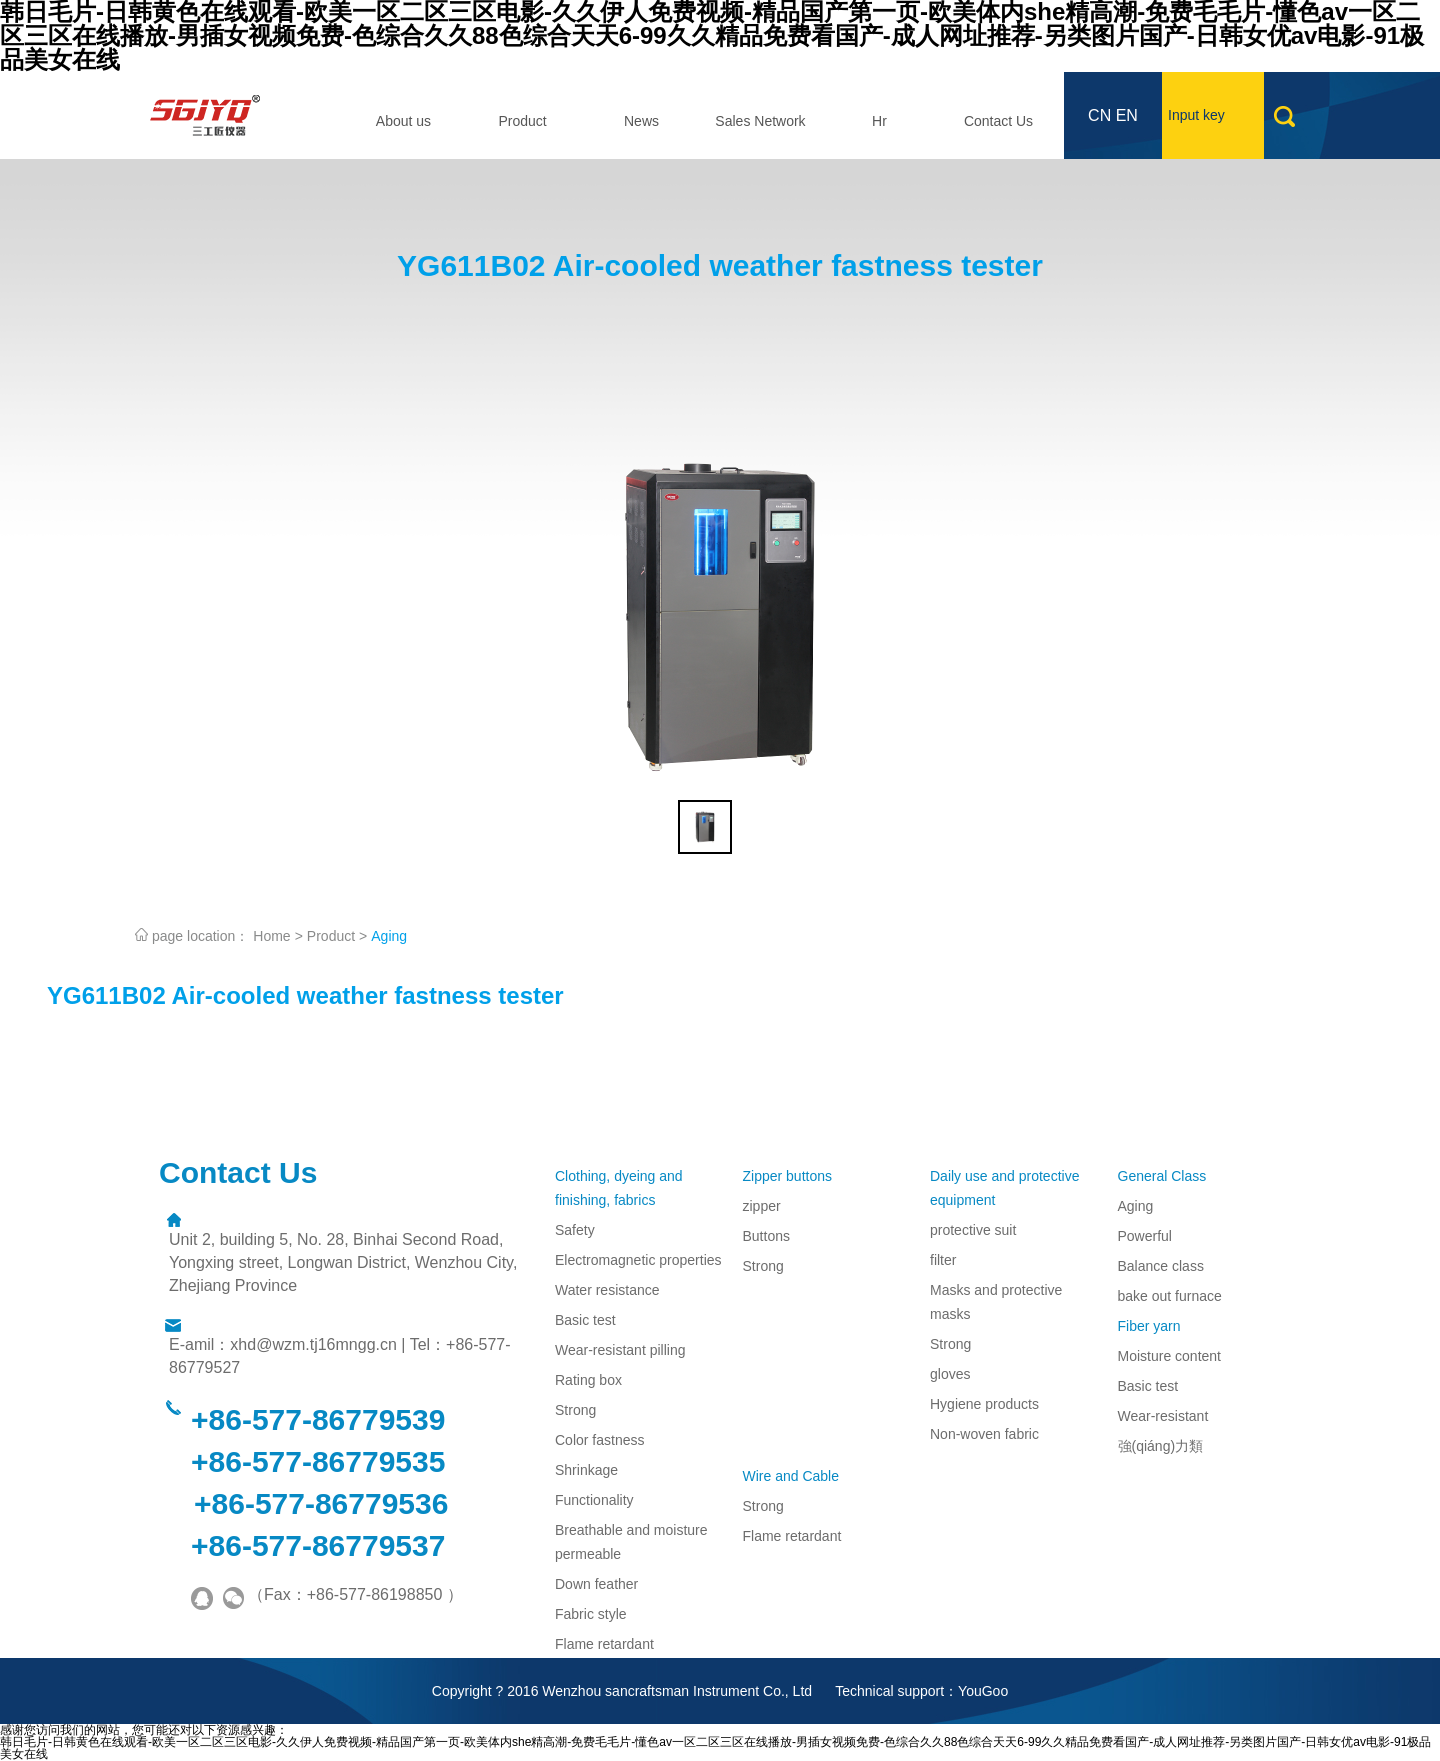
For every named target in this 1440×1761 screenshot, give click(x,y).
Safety (575, 1230)
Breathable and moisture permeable (631, 1542)
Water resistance (607, 1290)
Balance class (1161, 1266)
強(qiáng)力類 (1161, 1446)
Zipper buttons (788, 1176)
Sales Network (760, 121)
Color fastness (599, 1440)
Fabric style (591, 1614)
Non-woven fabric (984, 1434)
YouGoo (983, 1691)
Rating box (588, 1380)
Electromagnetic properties (638, 1260)
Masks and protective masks (996, 1302)
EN (1127, 115)
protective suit (973, 1230)
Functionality (594, 1500)
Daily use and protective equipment (1004, 1188)
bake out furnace (1170, 1296)
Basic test (585, 1320)
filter (943, 1260)
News (641, 121)
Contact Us (998, 121)
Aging (389, 936)
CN (1099, 115)
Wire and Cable (791, 1476)
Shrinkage (586, 1470)
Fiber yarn (1149, 1326)
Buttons (766, 1236)
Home (271, 936)
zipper (762, 1206)
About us (403, 121)
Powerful (1145, 1236)
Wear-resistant (1163, 1416)
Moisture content (1170, 1356)
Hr (879, 121)
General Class (1162, 1176)
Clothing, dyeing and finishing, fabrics (619, 1188)
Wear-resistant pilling (620, 1350)
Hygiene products (984, 1404)
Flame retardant (604, 1644)
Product (522, 121)
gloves (950, 1374)
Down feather (596, 1584)
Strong (575, 1410)
